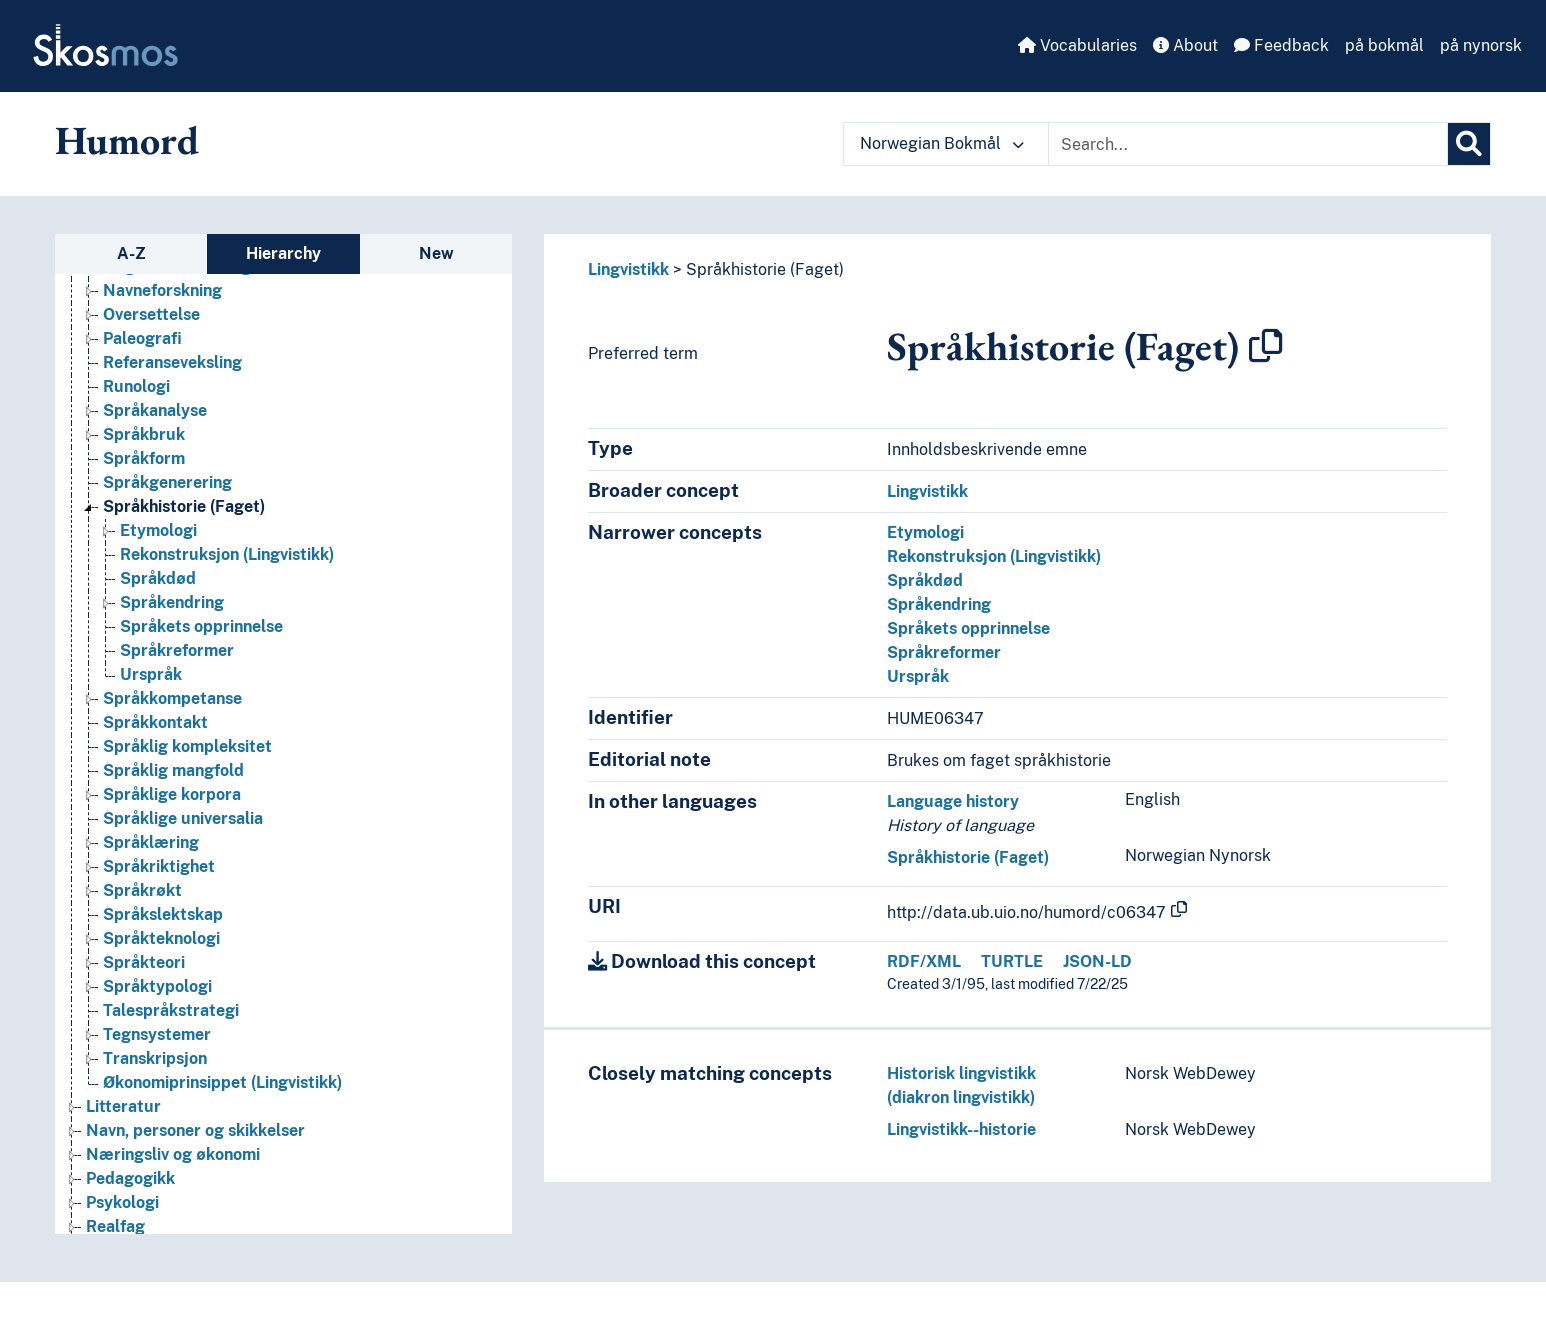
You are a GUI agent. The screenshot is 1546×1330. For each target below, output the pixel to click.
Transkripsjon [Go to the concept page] (155, 1058)
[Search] (1469, 144)
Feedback (1281, 45)
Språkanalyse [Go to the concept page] (155, 410)
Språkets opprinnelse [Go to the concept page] (201, 626)
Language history (953, 801)
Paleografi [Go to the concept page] (142, 338)
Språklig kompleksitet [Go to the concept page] (187, 746)
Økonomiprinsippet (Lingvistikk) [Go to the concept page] (222, 1082)
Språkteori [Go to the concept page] (144, 962)
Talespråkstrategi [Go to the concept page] (171, 1010)
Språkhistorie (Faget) (765, 269)
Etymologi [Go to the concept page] (158, 530)
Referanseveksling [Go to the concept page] (172, 362)
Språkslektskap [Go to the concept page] (163, 914)
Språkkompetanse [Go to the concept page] (172, 698)
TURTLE (1012, 961)
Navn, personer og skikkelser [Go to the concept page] (195, 1130)
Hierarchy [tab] (283, 253)
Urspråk (918, 676)
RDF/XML (924, 961)
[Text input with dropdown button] (1248, 144)
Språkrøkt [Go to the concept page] (142, 890)
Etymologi (925, 532)
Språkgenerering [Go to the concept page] (167, 482)
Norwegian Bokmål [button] (942, 143)
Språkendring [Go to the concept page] (172, 602)
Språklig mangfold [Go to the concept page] (173, 770)
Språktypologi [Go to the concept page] (157, 986)
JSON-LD (1097, 961)
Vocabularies (1077, 45)
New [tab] (436, 253)
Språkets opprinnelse (968, 628)
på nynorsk (1481, 45)
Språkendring (939, 604)
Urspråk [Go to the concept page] (151, 674)
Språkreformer (944, 652)
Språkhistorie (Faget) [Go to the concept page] (184, 506)
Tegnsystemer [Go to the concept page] (157, 1034)
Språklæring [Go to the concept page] (151, 842)
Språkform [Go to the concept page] (144, 458)
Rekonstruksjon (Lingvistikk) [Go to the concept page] (227, 554)
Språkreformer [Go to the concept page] (177, 650)
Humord (127, 140)
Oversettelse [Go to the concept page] (151, 314)
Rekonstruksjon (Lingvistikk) (994, 556)
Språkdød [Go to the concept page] (158, 578)
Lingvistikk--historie (961, 1129)
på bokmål (1384, 45)
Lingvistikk (628, 269)
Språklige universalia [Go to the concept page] (183, 818)
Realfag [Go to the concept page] (115, 1226)
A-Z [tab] (131, 253)
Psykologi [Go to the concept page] (122, 1202)
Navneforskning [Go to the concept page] (162, 290)
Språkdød (925, 580)
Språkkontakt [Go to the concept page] (155, 722)
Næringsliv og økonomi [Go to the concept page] (173, 1154)
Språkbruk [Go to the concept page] (144, 434)
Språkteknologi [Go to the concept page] (161, 938)
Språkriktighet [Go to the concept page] (159, 866)
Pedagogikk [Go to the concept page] (130, 1178)
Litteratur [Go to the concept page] (123, 1106)
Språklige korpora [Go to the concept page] (172, 794)
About (1185, 45)
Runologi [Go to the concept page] (136, 386)
